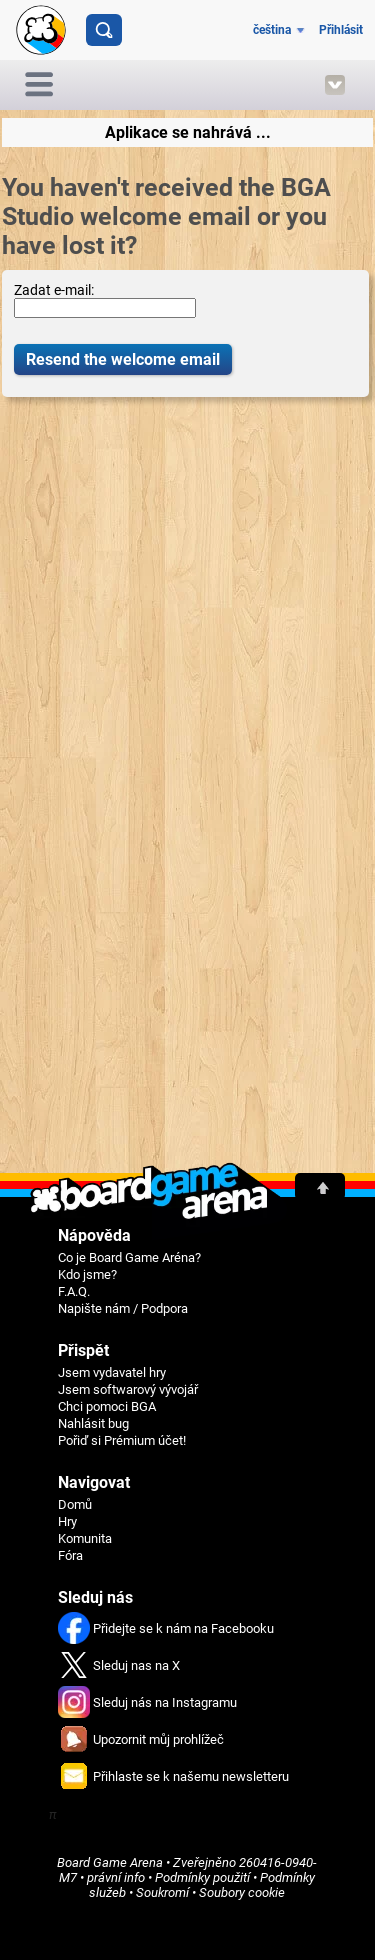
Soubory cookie (242, 1892)
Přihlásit (341, 30)
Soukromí (162, 1892)
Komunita (85, 1538)
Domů (75, 1504)
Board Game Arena (110, 1862)
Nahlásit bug (93, 1423)
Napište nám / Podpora (123, 1308)
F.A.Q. (74, 1291)
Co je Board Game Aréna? (129, 1257)
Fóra (70, 1555)
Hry (67, 1521)
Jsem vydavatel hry (112, 1372)
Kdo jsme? (87, 1274)
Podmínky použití (202, 1877)
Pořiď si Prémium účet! (122, 1440)
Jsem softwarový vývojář (128, 1389)
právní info (116, 1877)
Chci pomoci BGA (107, 1406)
